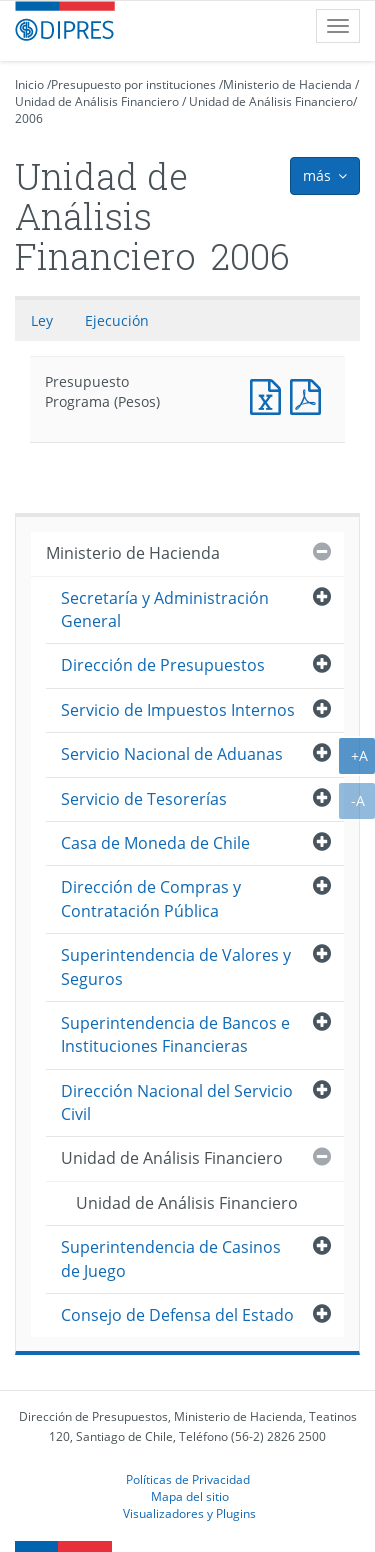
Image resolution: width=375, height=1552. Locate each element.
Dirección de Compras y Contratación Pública (151, 898)
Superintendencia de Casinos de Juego (171, 1258)
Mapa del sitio (190, 1496)
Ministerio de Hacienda (287, 84)
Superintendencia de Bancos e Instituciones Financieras (175, 1034)
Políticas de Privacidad (188, 1479)
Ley (42, 320)
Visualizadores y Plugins (189, 1513)
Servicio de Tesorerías (144, 799)
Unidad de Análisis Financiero (97, 101)
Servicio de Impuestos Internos (178, 710)
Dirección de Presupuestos (163, 665)
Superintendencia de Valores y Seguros (176, 966)
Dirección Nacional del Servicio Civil (177, 1102)
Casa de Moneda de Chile (155, 843)
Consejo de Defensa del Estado (177, 1315)
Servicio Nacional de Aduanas (172, 754)
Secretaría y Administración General (165, 609)
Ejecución (117, 320)
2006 (29, 118)
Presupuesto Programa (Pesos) (270, 394)
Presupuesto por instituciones (133, 84)
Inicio (29, 84)
